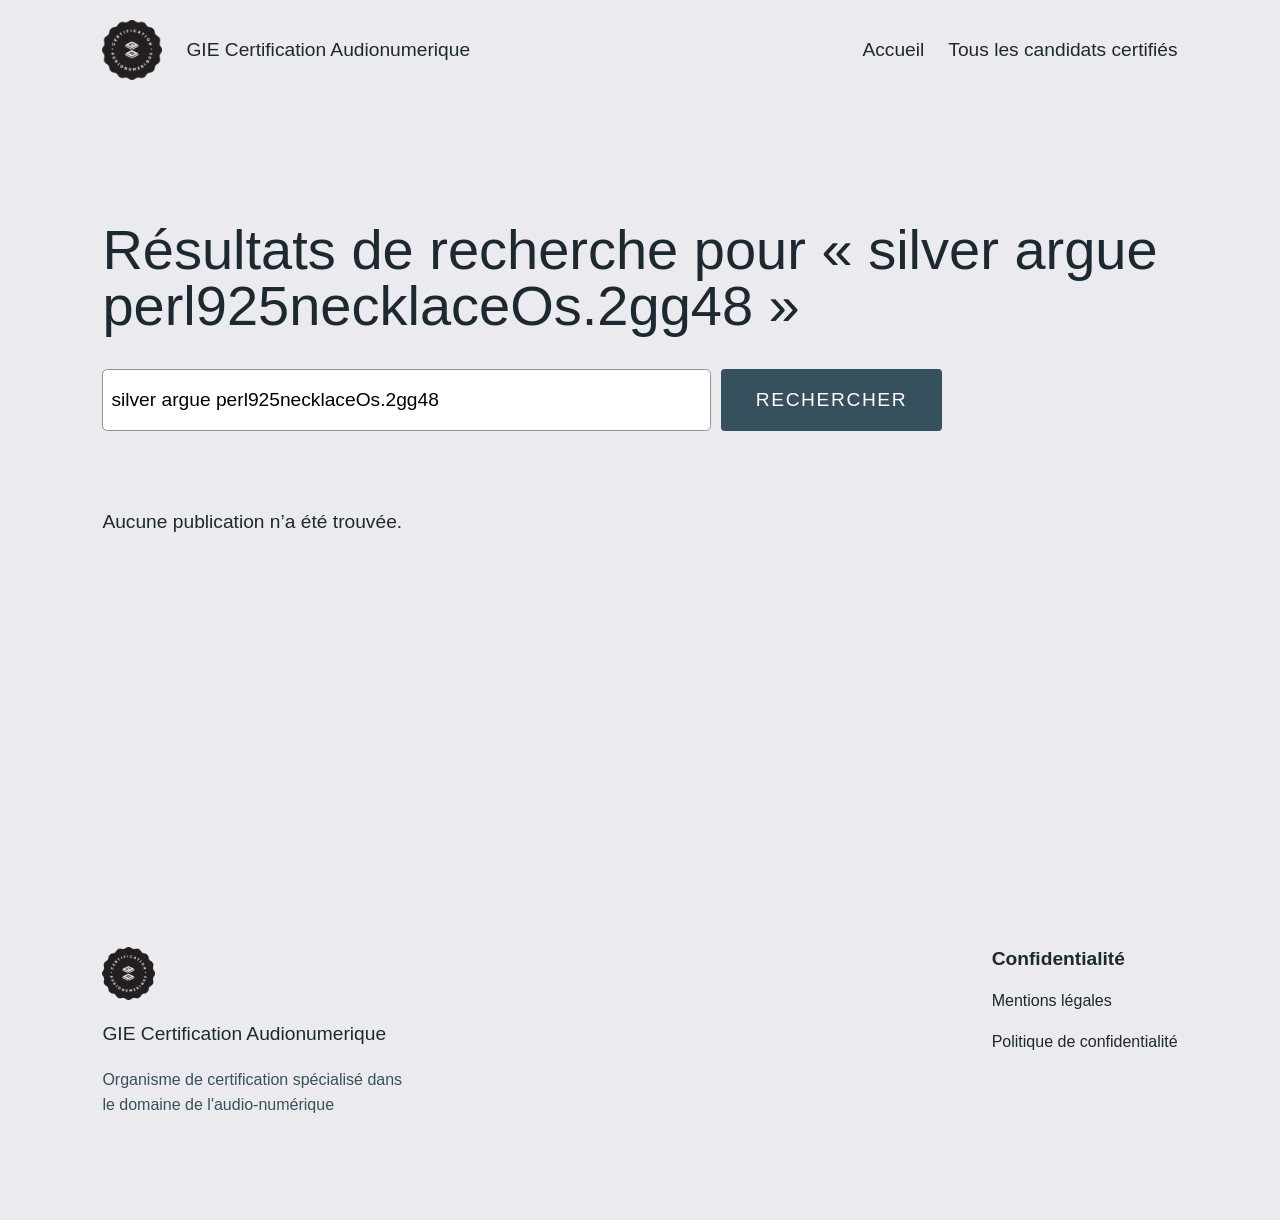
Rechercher (831, 399)
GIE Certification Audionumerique (328, 49)
